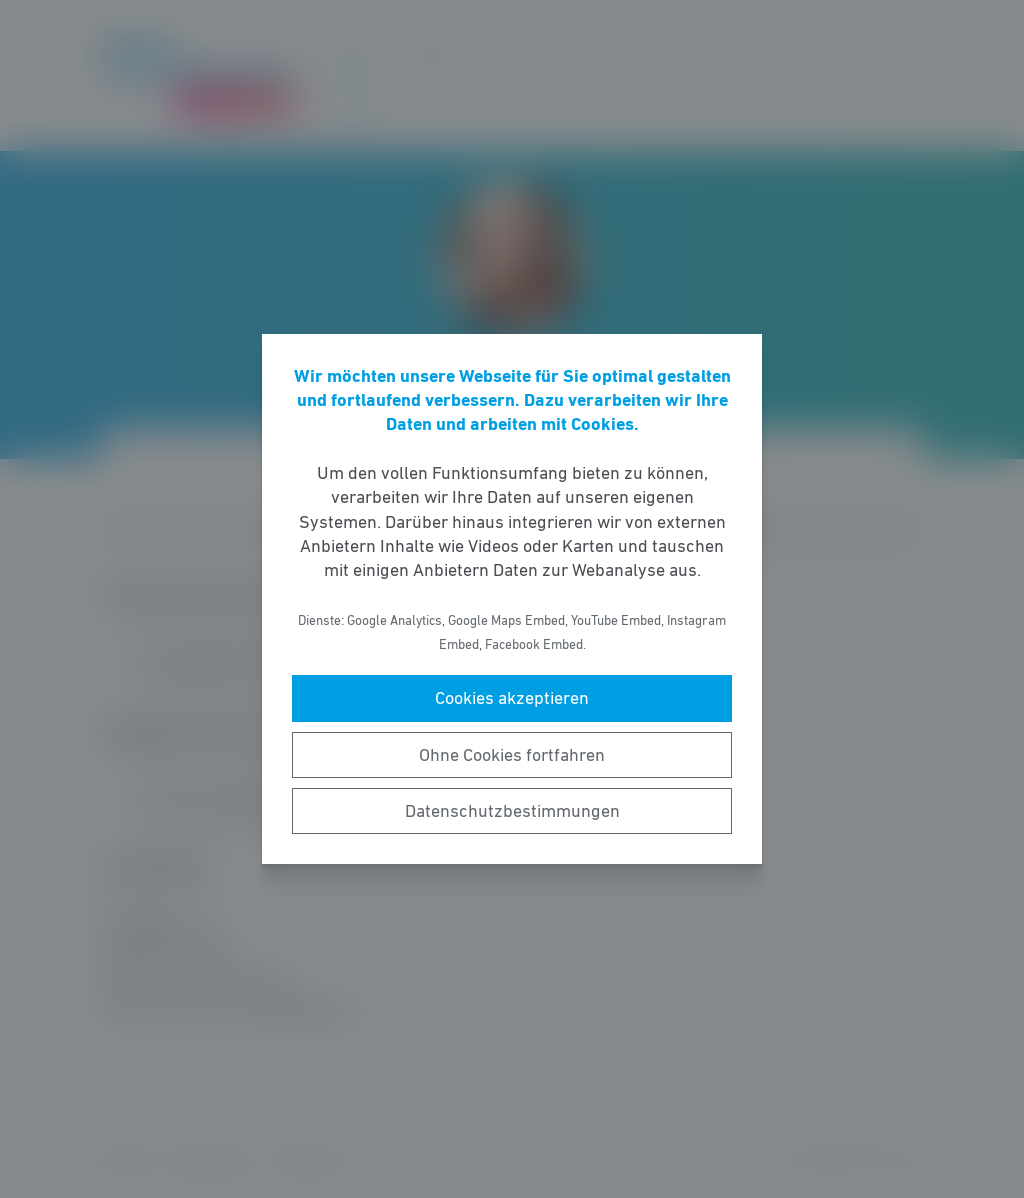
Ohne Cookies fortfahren (512, 755)
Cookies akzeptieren (512, 698)
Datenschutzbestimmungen (512, 811)
